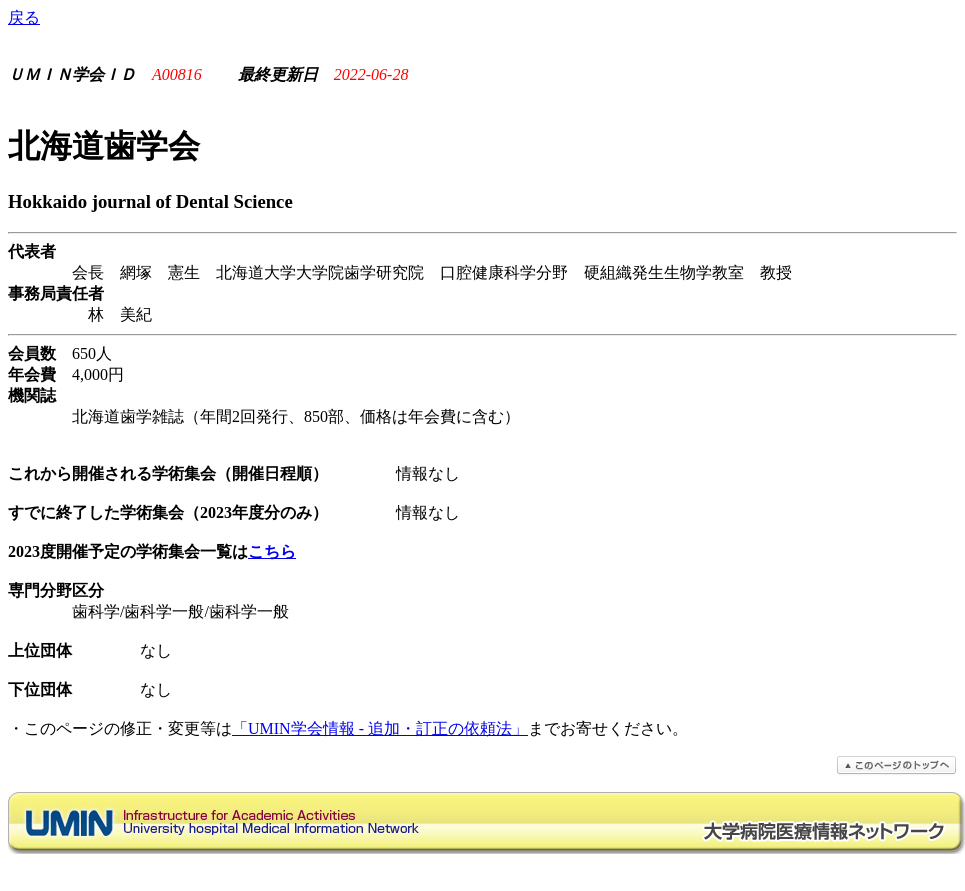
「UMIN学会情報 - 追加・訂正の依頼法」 (380, 728)
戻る (24, 17)
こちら (272, 551)
